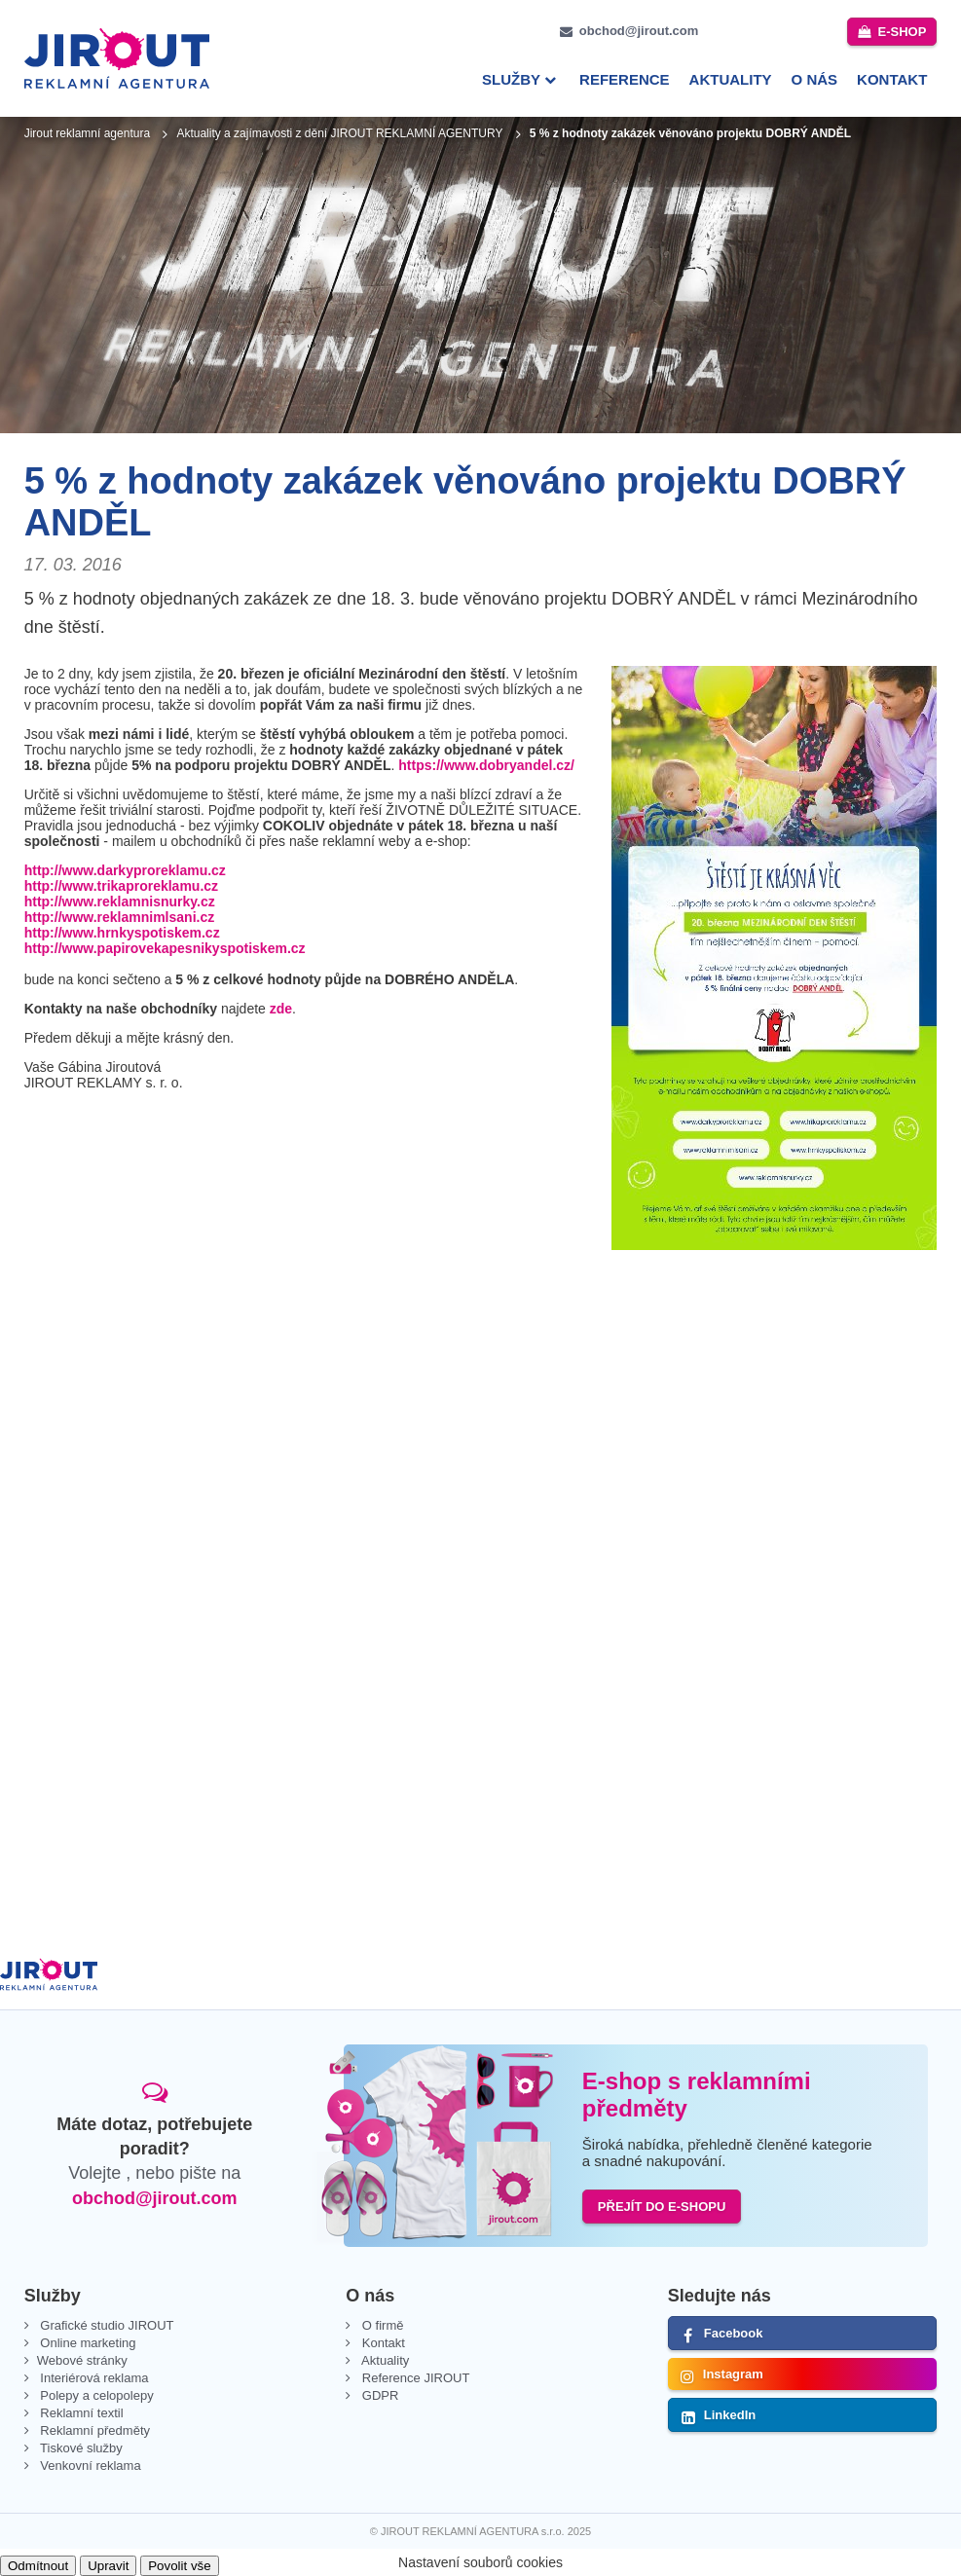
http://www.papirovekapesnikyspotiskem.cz (165, 948)
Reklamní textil (80, 2413)
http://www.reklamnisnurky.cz (119, 901)
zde (281, 1008)
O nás (815, 79)
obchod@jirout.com (638, 30)
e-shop (901, 31)
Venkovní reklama (89, 2465)
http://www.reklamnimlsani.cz (119, 917)
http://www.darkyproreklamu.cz (125, 870)
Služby (511, 79)
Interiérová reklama (93, 2378)
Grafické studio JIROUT (105, 2325)
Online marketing (86, 2343)
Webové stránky (82, 2360)
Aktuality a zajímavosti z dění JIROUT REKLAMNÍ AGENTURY (339, 133)
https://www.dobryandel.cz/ (486, 765)
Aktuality (730, 79)
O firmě (380, 2325)
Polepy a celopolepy (95, 2395)
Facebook (733, 2333)
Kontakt (892, 79)
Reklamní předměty (93, 2430)
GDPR (378, 2395)
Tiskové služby (80, 2448)
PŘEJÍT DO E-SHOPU (661, 2206)
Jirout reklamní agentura (87, 133)
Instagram (733, 2374)
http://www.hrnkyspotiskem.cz (122, 932)
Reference (624, 79)
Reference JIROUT (413, 2378)
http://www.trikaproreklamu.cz (121, 886)
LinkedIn (730, 2415)
